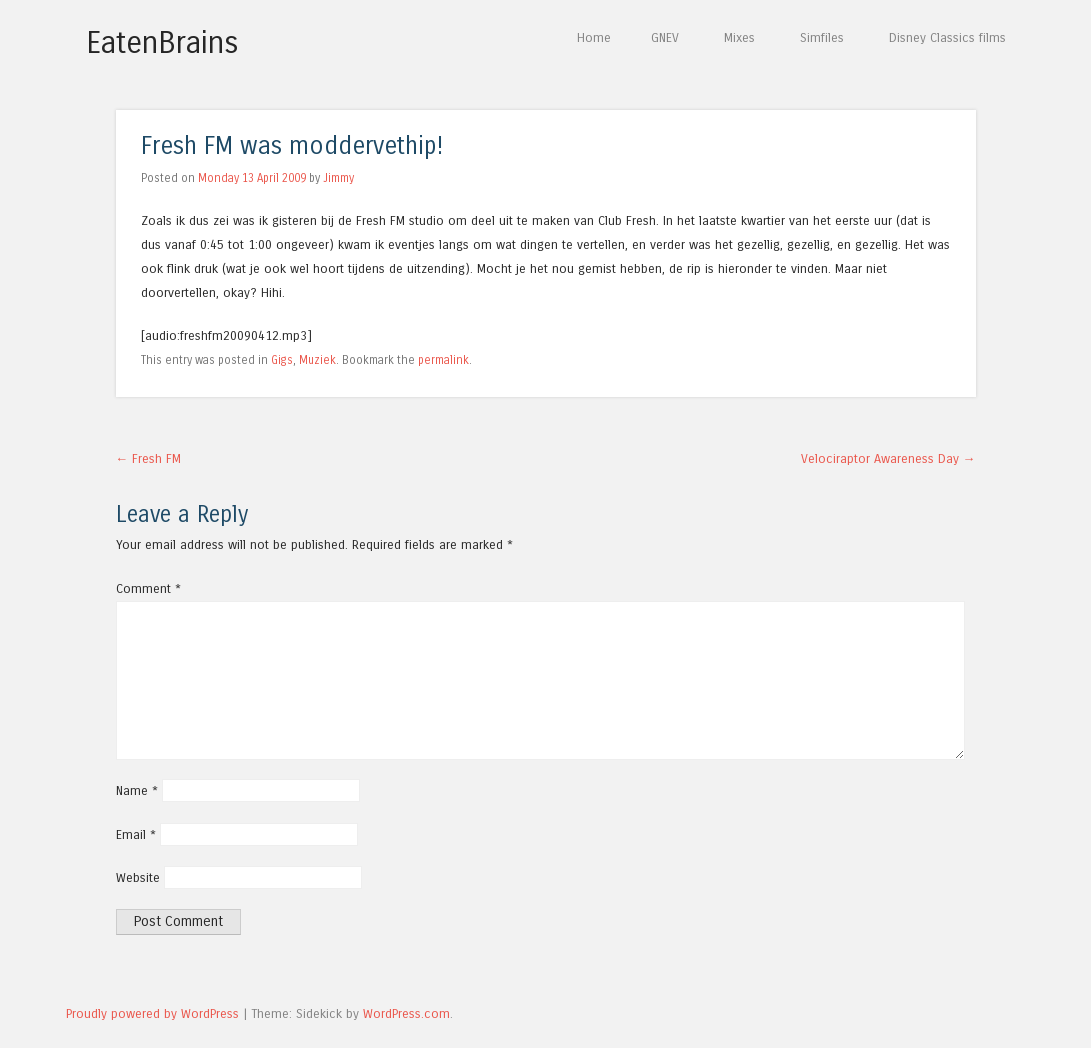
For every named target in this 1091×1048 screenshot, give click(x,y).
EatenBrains (162, 43)
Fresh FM (149, 458)
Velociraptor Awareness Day (888, 458)
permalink (443, 360)
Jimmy (338, 178)
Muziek (317, 360)
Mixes (739, 37)
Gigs (282, 360)
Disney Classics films (947, 37)
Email (136, 834)
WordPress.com (406, 1013)
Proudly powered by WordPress (152, 1013)
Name (137, 790)
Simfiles (822, 37)
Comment (148, 588)
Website (138, 877)
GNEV (665, 37)
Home (594, 37)
